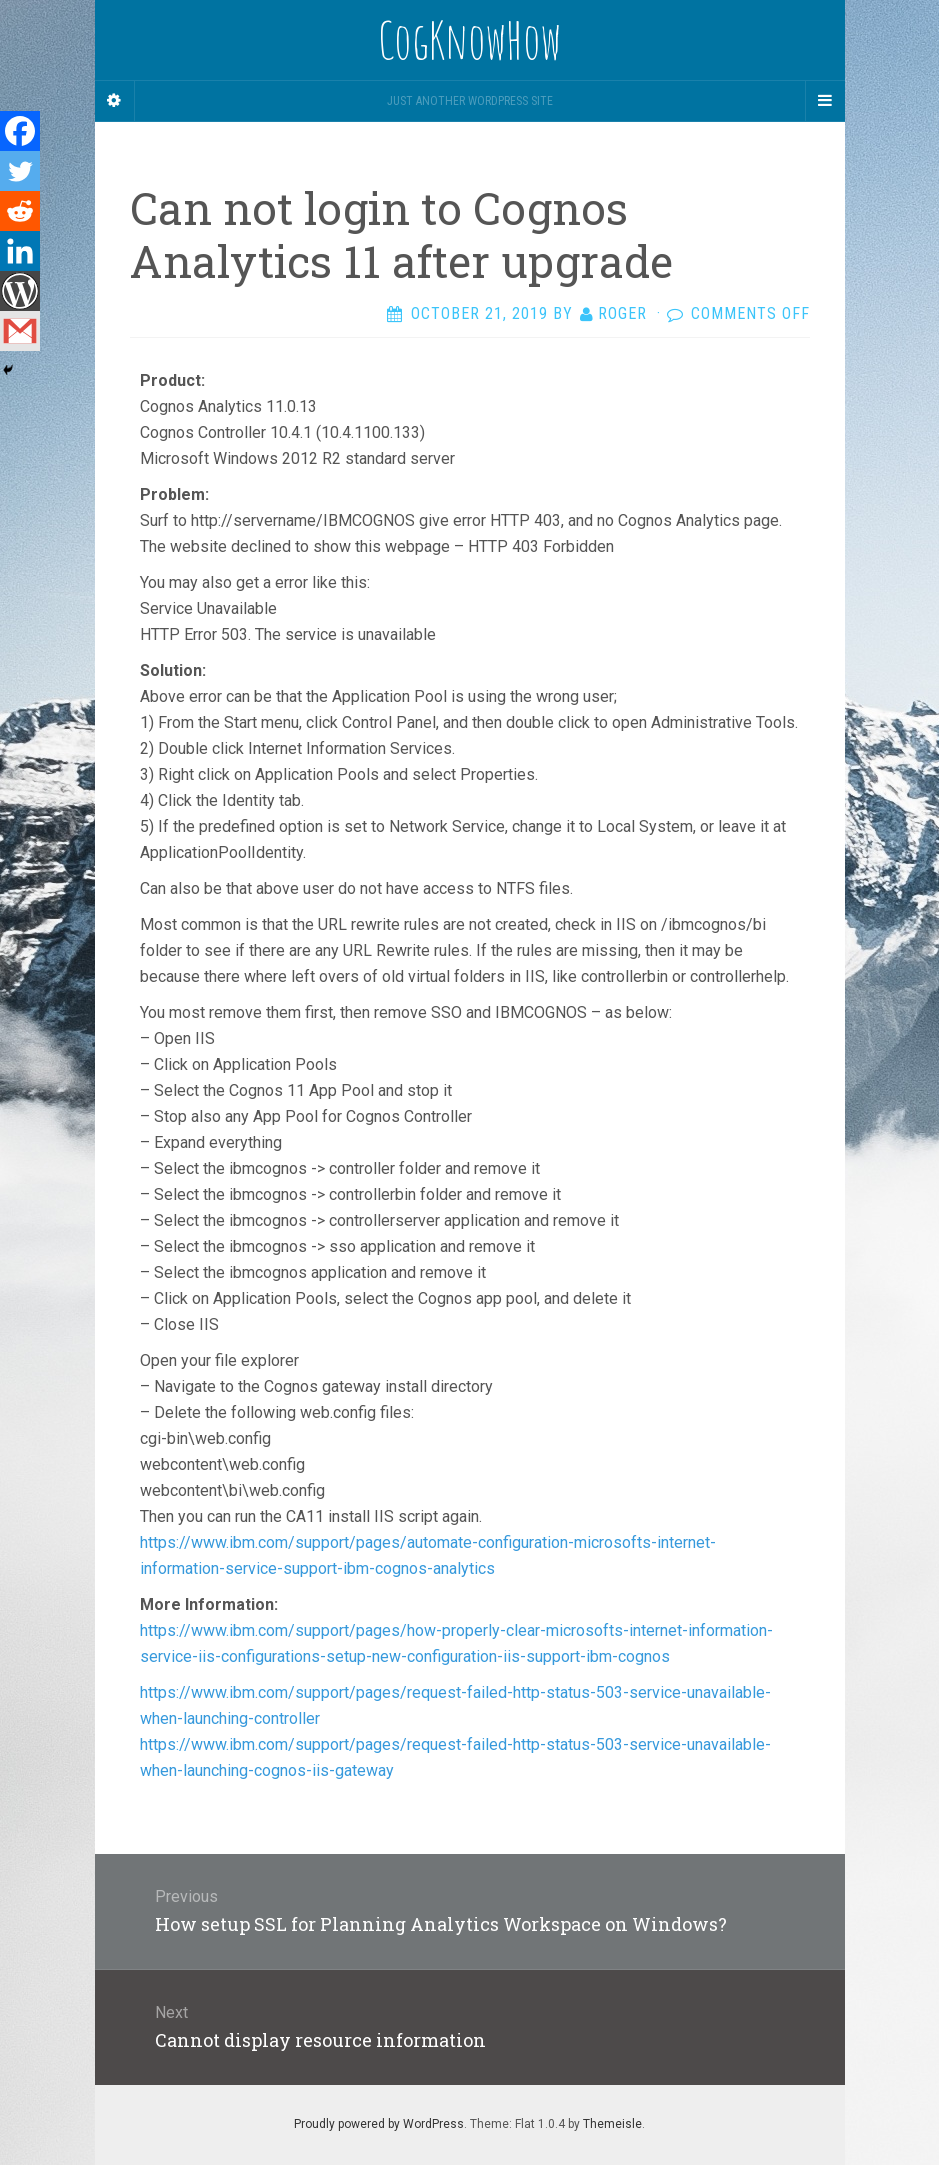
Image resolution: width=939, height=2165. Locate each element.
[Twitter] (20, 171)
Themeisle (612, 2124)
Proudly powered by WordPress (379, 2124)
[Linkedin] (20, 251)
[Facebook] (20, 131)
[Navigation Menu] (825, 101)
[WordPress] (20, 291)
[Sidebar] (115, 101)
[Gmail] (20, 331)
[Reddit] (20, 211)
